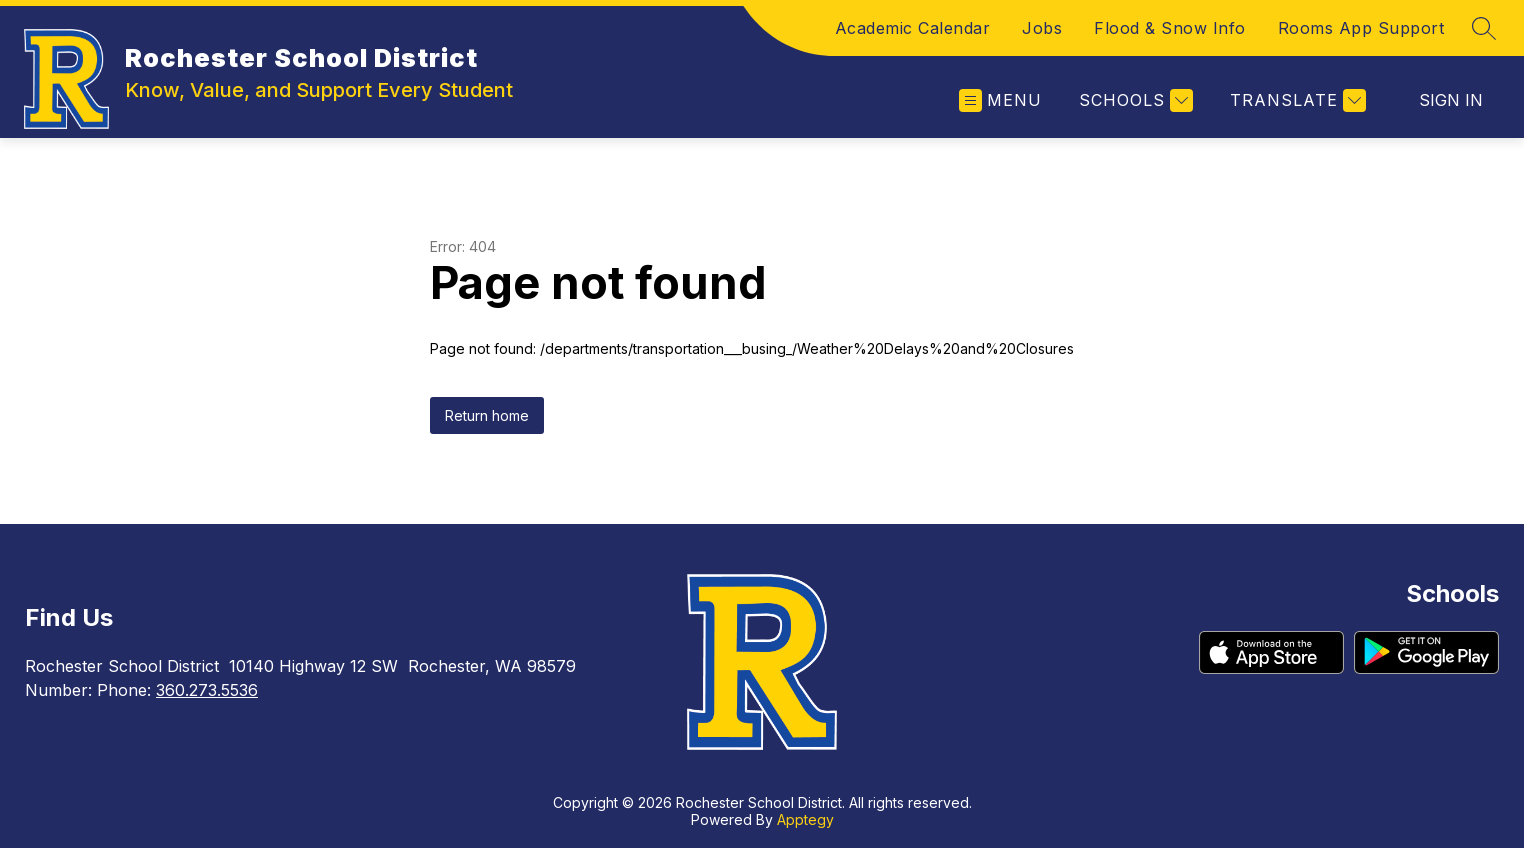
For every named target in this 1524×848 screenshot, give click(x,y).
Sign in (1451, 100)
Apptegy (805, 819)
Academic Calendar (913, 28)
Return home (487, 415)
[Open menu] (1000, 100)
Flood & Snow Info (1170, 28)
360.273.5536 (207, 690)
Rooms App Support (1361, 28)
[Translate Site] (1295, 100)
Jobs (1042, 28)
